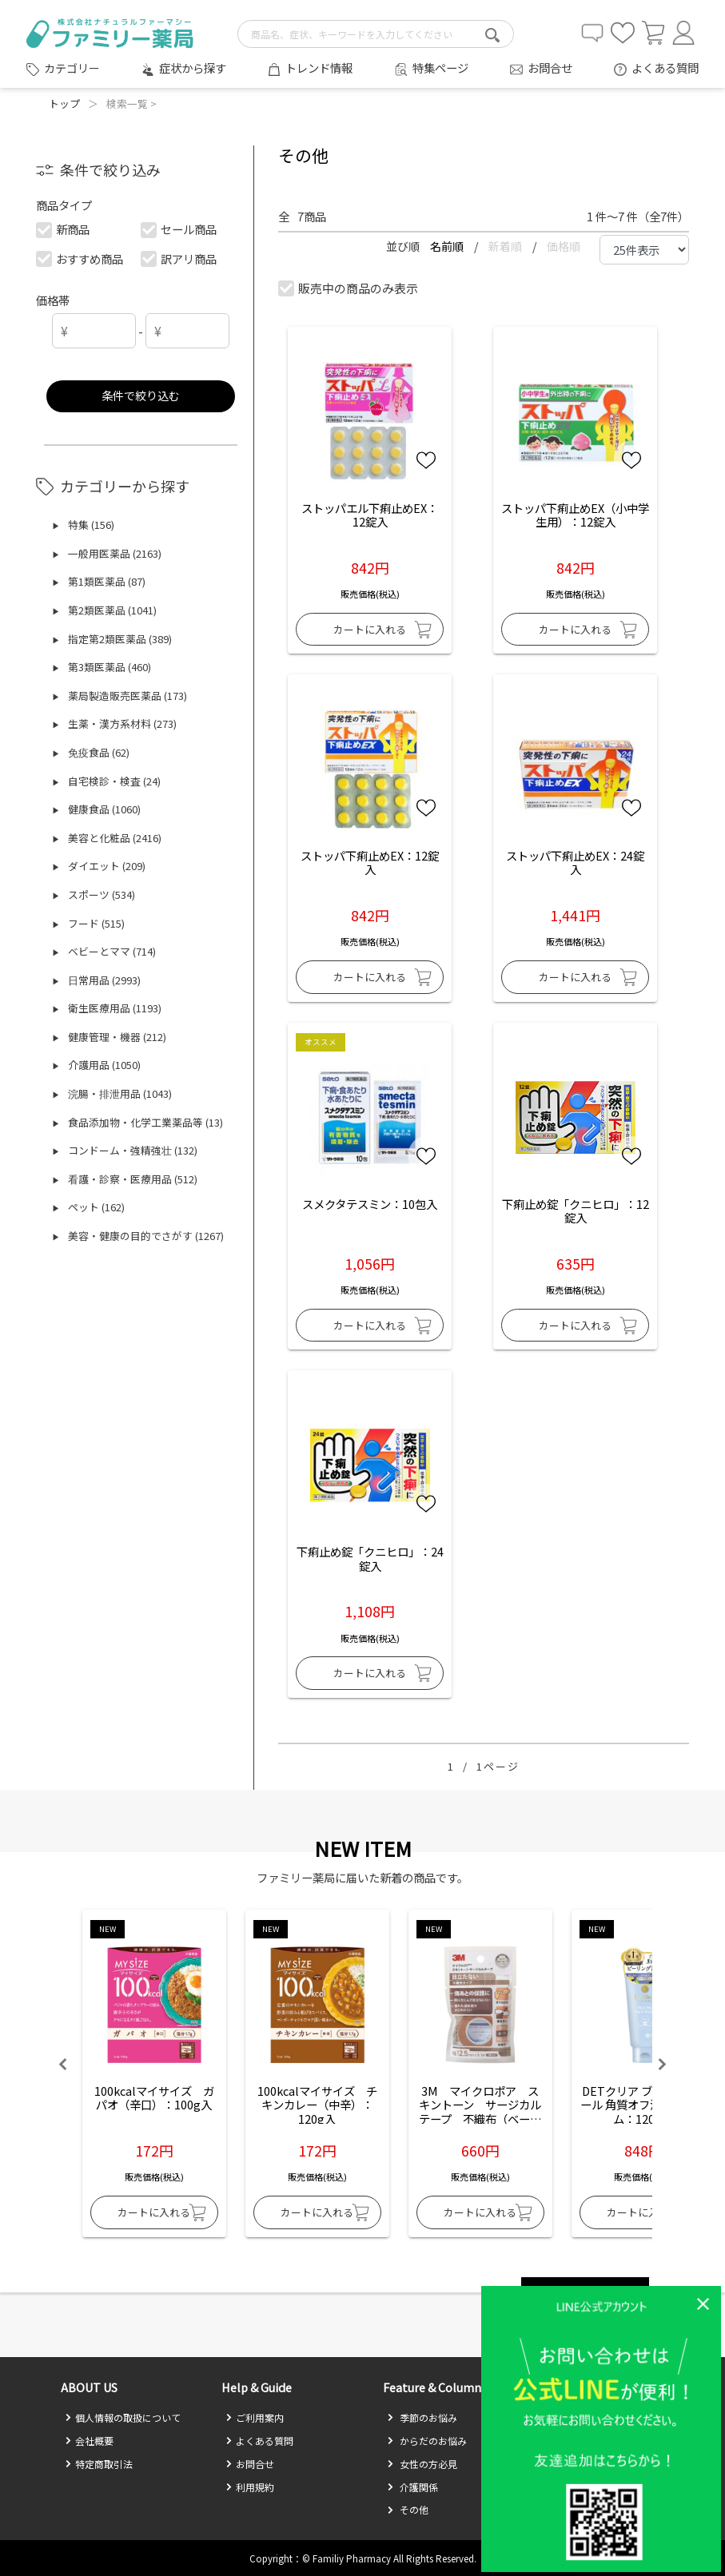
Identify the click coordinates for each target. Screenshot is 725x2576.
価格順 (563, 246)
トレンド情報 (319, 67)
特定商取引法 (99, 2464)
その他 (407, 2509)
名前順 (448, 246)
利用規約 (249, 2487)
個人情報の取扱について (123, 2417)
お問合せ (550, 67)
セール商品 (179, 229)
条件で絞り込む (141, 395)
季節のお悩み (422, 2417)
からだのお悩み (427, 2440)
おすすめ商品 (80, 258)
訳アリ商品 (179, 258)
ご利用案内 (254, 2417)
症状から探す (192, 67)
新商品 (64, 229)
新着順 (506, 246)
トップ (64, 103)
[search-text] (375, 34)
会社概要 (89, 2440)
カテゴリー (72, 68)
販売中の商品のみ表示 (349, 288)
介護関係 (412, 2487)
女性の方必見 (422, 2464)
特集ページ (440, 67)
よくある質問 (665, 67)
